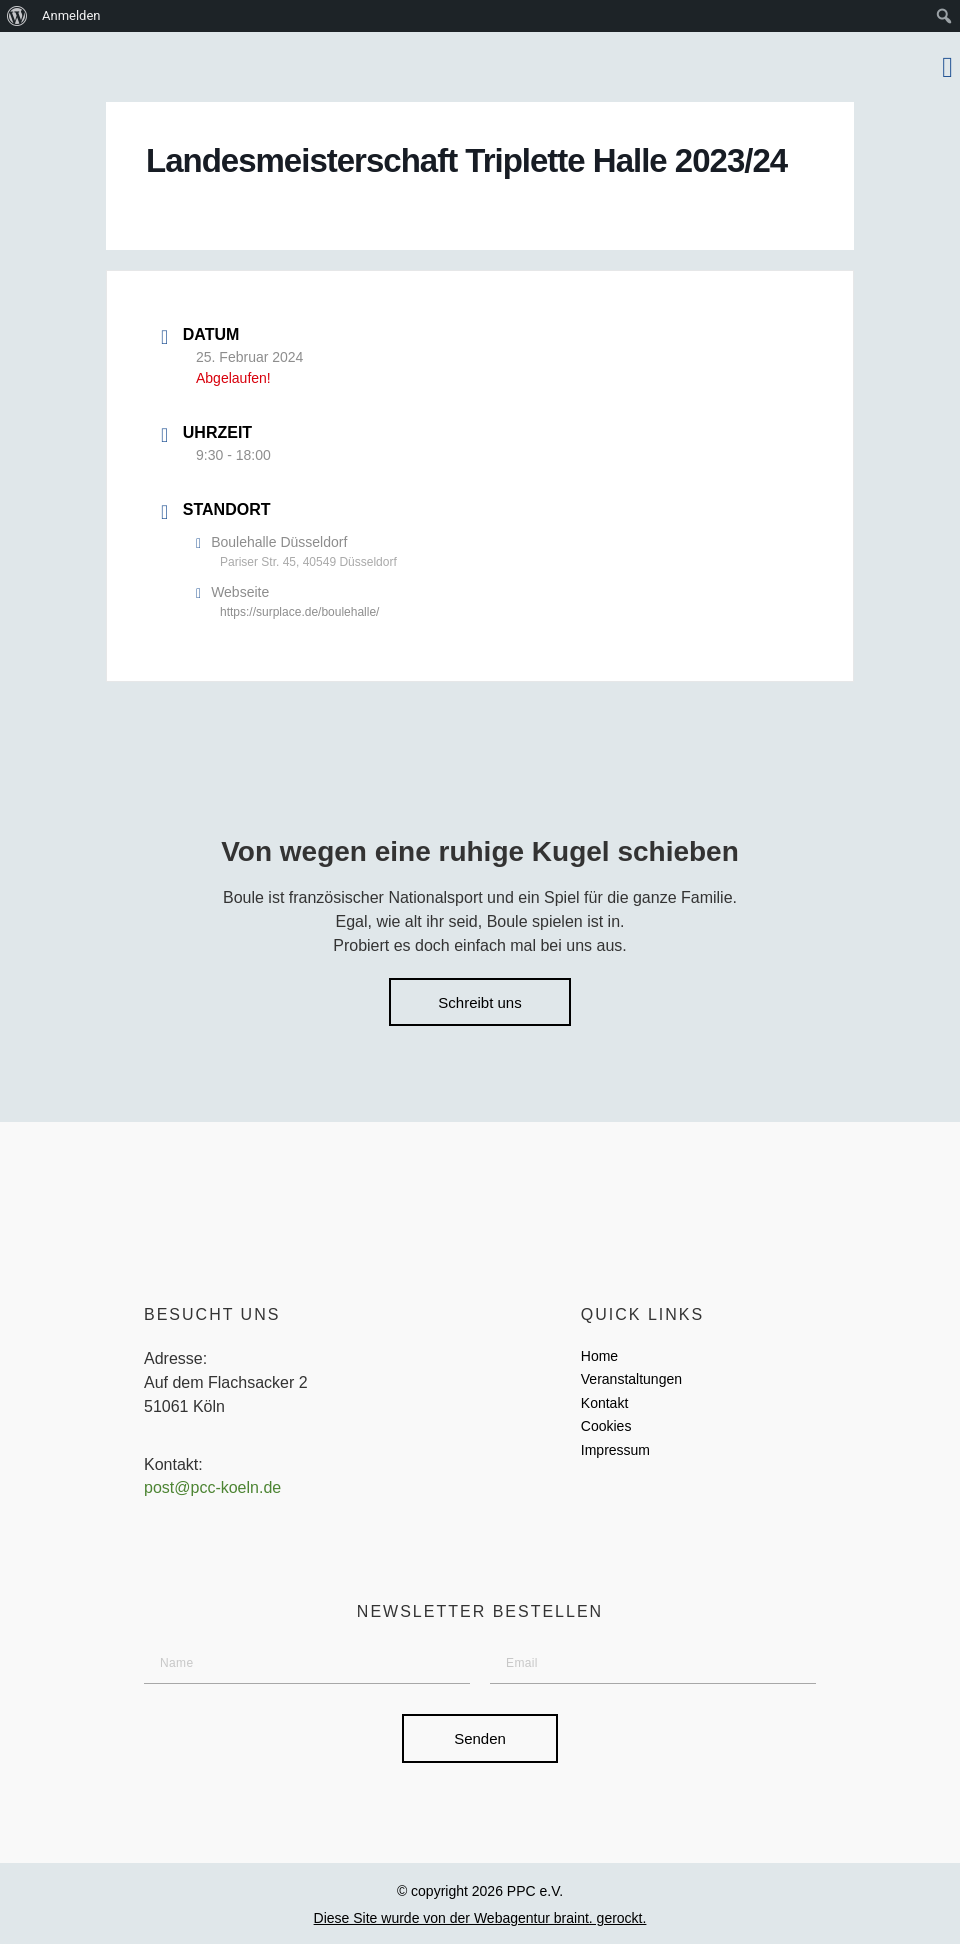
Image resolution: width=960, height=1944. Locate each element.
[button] (947, 67)
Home (599, 1357)
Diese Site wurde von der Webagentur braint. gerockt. (480, 1919)
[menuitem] (17, 16)
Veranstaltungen (631, 1380)
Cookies (606, 1427)
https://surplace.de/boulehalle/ (299, 612)
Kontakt (604, 1404)
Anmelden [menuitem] (71, 15)
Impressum (615, 1451)
